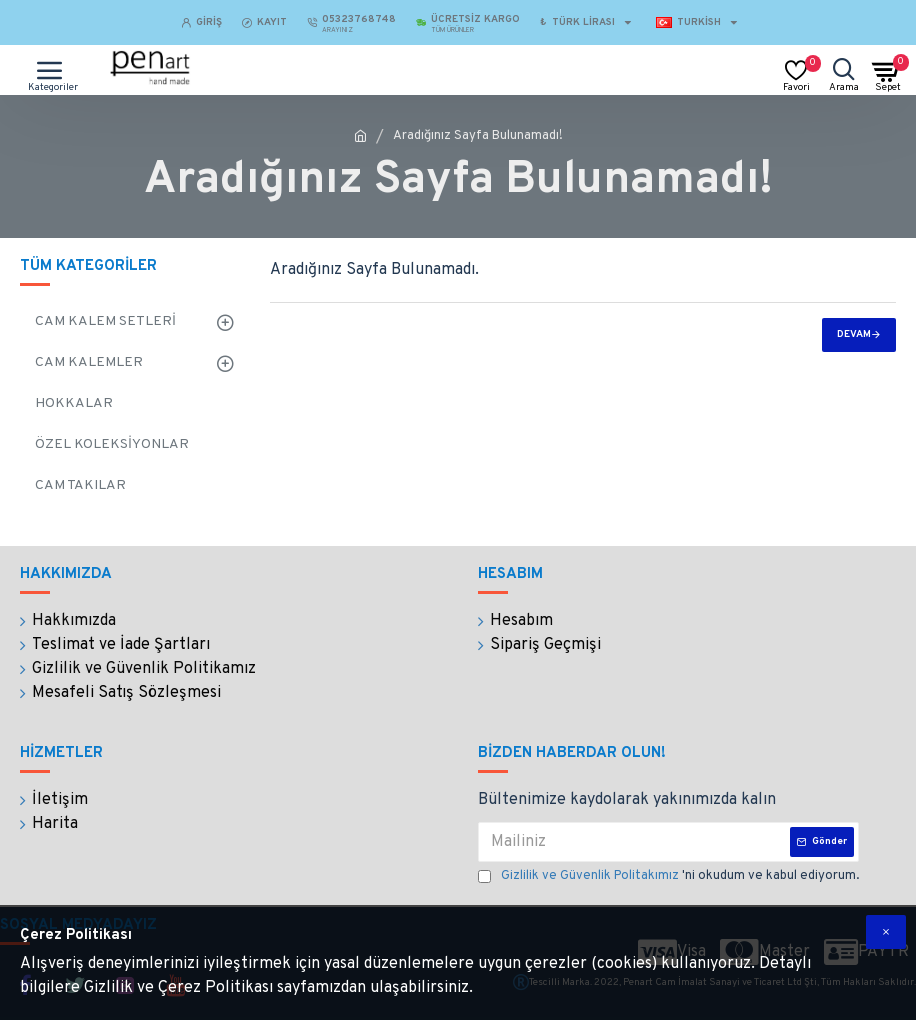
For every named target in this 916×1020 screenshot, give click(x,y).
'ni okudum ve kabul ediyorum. (668, 877)
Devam (854, 334)
